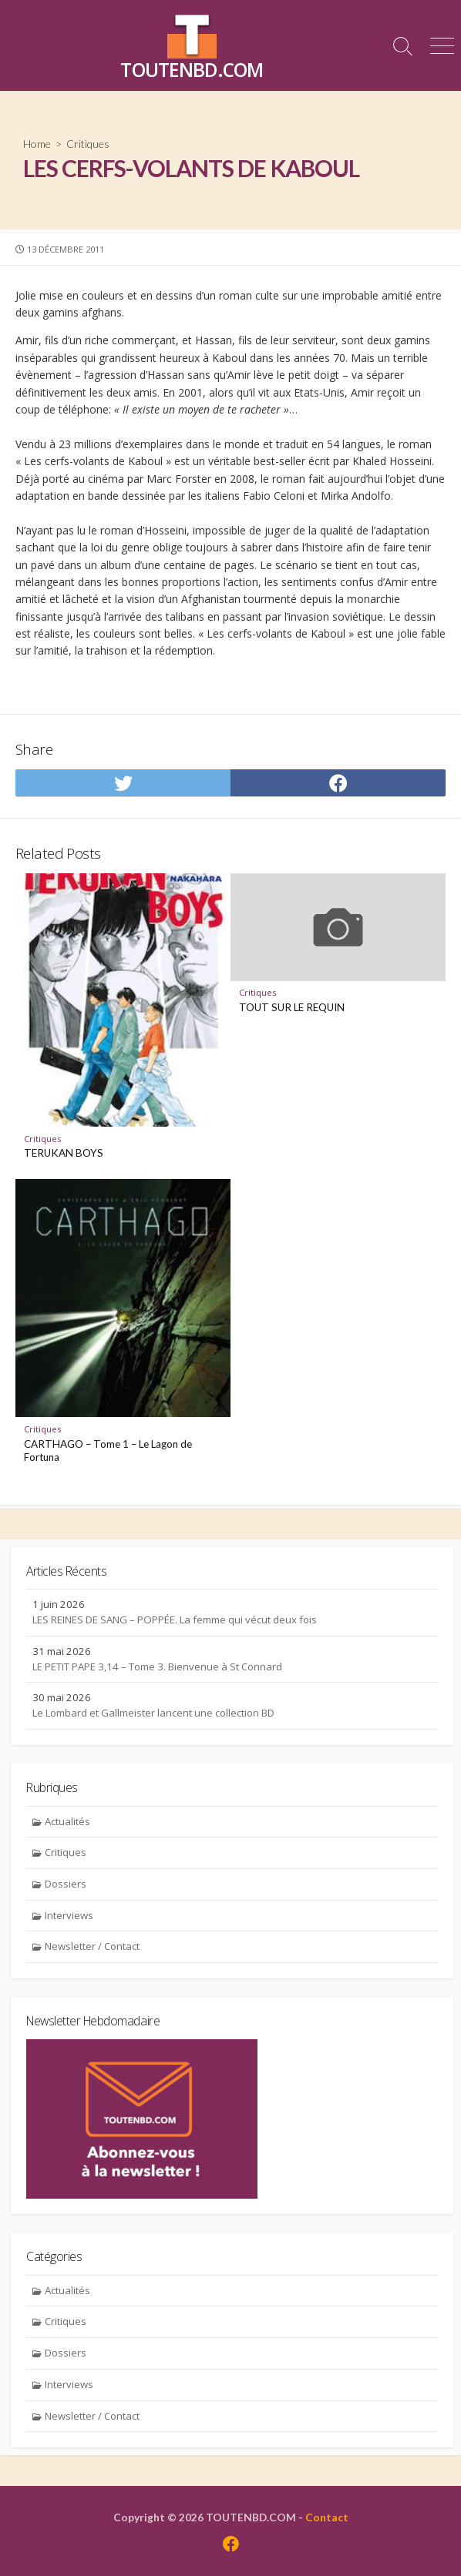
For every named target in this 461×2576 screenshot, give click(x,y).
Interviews (69, 1915)
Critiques (87, 143)
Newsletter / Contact (92, 1946)
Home (37, 143)
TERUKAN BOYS (63, 1153)
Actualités (67, 1821)
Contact (326, 2517)
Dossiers (65, 1884)
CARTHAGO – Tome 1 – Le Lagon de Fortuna (108, 1451)
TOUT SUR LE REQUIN (292, 1007)
